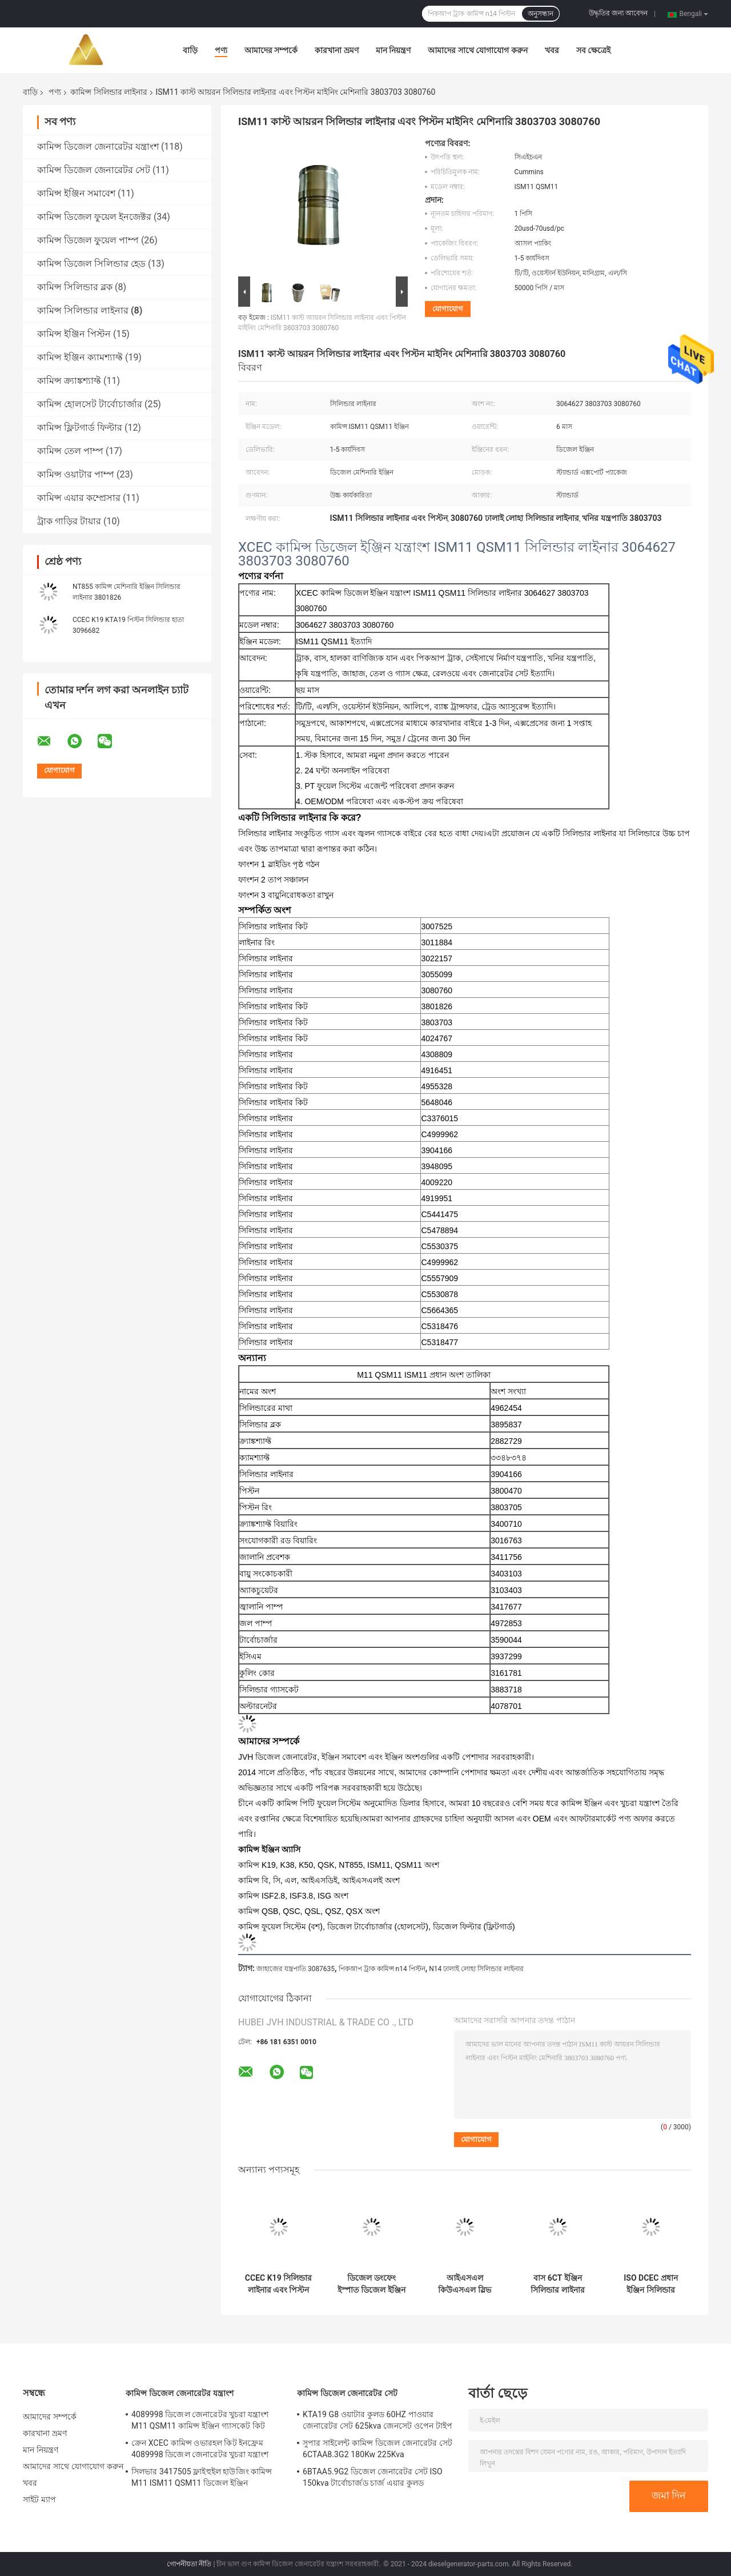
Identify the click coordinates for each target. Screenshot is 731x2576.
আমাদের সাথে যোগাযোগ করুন (477, 50)
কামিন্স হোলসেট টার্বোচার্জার (89, 404)
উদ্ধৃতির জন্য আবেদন (618, 13)
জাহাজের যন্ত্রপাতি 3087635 (295, 1969)
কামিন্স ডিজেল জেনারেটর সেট (93, 169)
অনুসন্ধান (540, 14)
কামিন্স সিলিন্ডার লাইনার (108, 92)
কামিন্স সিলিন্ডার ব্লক (75, 287)
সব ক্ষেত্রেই (593, 50)
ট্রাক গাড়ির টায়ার (69, 521)
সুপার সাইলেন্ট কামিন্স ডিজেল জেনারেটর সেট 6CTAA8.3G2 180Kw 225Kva (377, 2448)
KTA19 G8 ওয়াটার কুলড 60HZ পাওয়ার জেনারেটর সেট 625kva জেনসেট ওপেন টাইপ (377, 2420)
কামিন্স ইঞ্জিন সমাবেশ (76, 193)
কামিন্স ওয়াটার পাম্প (75, 474)
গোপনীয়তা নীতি (189, 2564)
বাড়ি (190, 50)
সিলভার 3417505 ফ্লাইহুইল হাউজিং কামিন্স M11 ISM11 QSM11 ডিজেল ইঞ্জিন (201, 2477)
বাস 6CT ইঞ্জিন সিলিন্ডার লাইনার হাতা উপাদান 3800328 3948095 (558, 2284)
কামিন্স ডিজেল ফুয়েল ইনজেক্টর (94, 216)
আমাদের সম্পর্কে (271, 50)
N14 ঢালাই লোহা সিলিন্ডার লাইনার (476, 1969)
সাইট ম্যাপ (39, 2499)
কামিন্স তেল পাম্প (70, 451)
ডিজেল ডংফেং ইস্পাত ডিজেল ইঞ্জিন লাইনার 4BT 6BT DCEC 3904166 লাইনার (371, 2284)
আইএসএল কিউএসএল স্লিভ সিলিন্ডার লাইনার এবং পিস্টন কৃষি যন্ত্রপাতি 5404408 (464, 2284)
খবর (552, 50)
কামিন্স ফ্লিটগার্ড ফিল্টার (79, 427)
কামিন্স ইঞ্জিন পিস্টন (74, 333)
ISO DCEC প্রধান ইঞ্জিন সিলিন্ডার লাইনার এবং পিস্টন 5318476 (651, 2284)
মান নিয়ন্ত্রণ (393, 50)
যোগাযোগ (447, 308)
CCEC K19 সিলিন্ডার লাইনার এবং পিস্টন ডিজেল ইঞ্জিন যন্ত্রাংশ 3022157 (278, 2284)
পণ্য (221, 50)
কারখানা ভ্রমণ (336, 50)
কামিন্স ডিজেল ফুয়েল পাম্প (88, 240)
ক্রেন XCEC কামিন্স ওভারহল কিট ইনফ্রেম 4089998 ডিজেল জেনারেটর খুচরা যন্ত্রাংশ (199, 2448)
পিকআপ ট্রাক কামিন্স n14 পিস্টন (382, 1969)
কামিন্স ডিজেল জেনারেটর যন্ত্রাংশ (98, 146)
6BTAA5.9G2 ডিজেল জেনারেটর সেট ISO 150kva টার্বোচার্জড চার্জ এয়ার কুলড (373, 2477)
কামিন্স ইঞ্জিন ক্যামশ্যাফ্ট (80, 357)
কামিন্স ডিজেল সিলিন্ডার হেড (91, 263)
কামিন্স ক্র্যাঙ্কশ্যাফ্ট (69, 380)
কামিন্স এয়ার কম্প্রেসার (79, 497)
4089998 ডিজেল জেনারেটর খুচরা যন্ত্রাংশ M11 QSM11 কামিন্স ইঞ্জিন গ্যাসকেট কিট (199, 2420)
